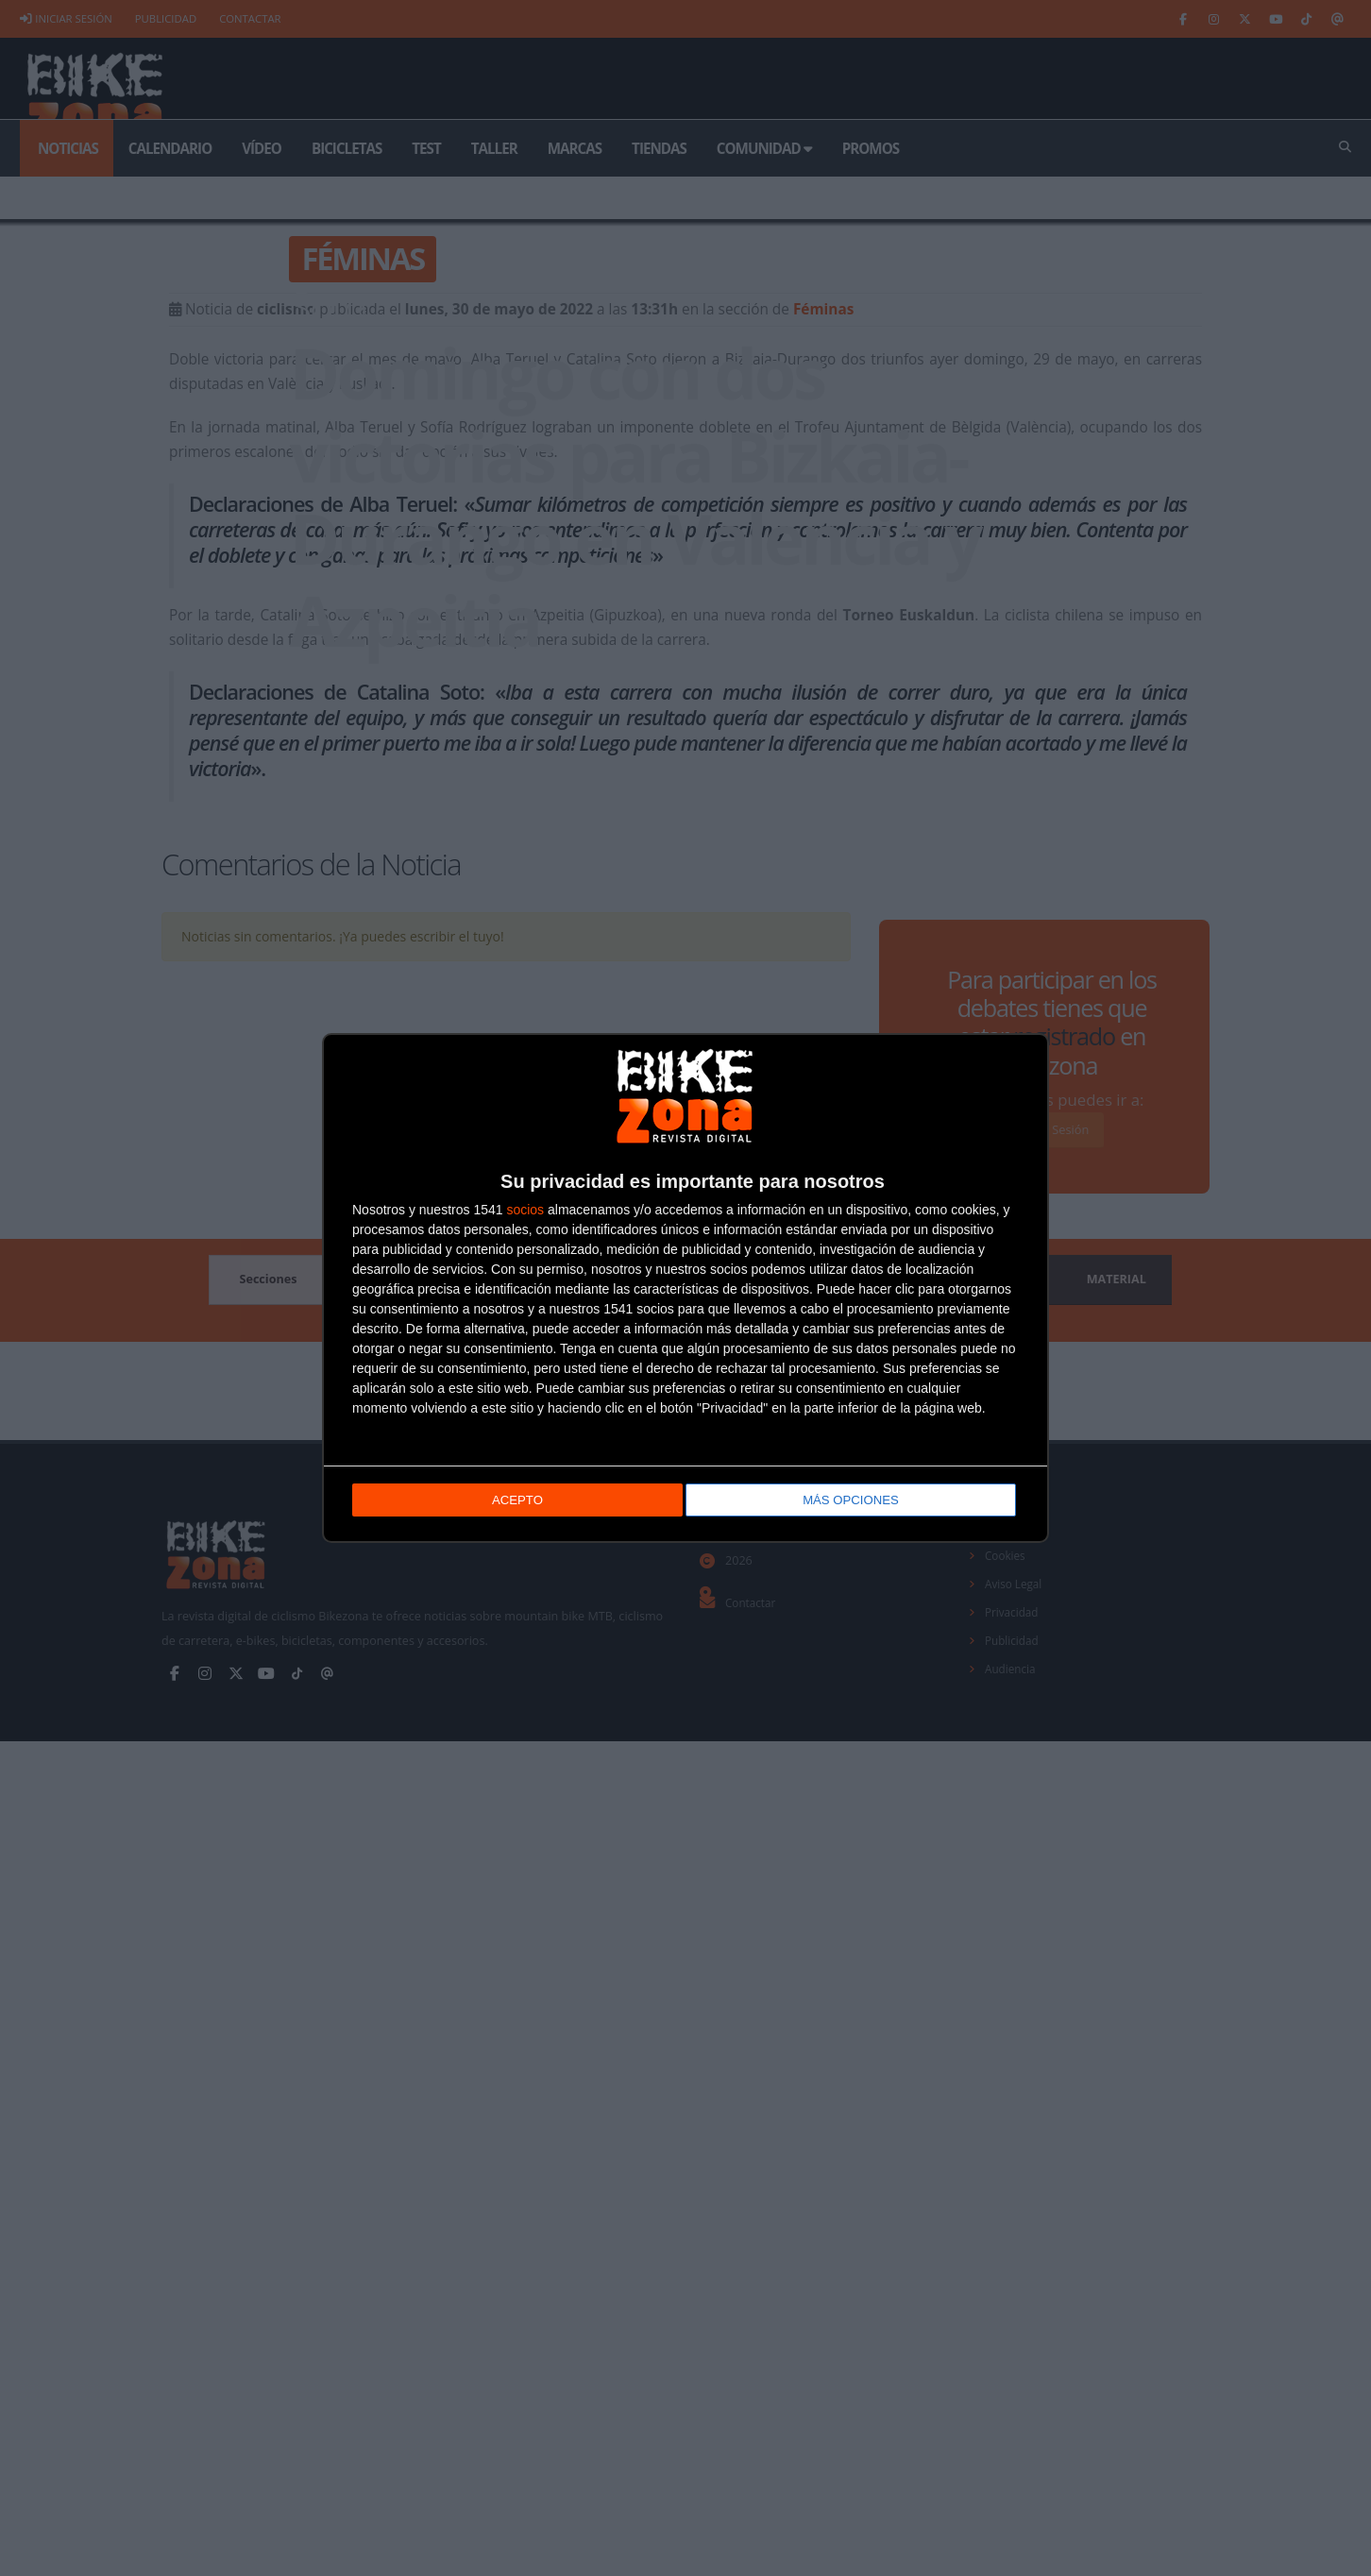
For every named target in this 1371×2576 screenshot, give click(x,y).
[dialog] (685, 1288)
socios (525, 1211)
